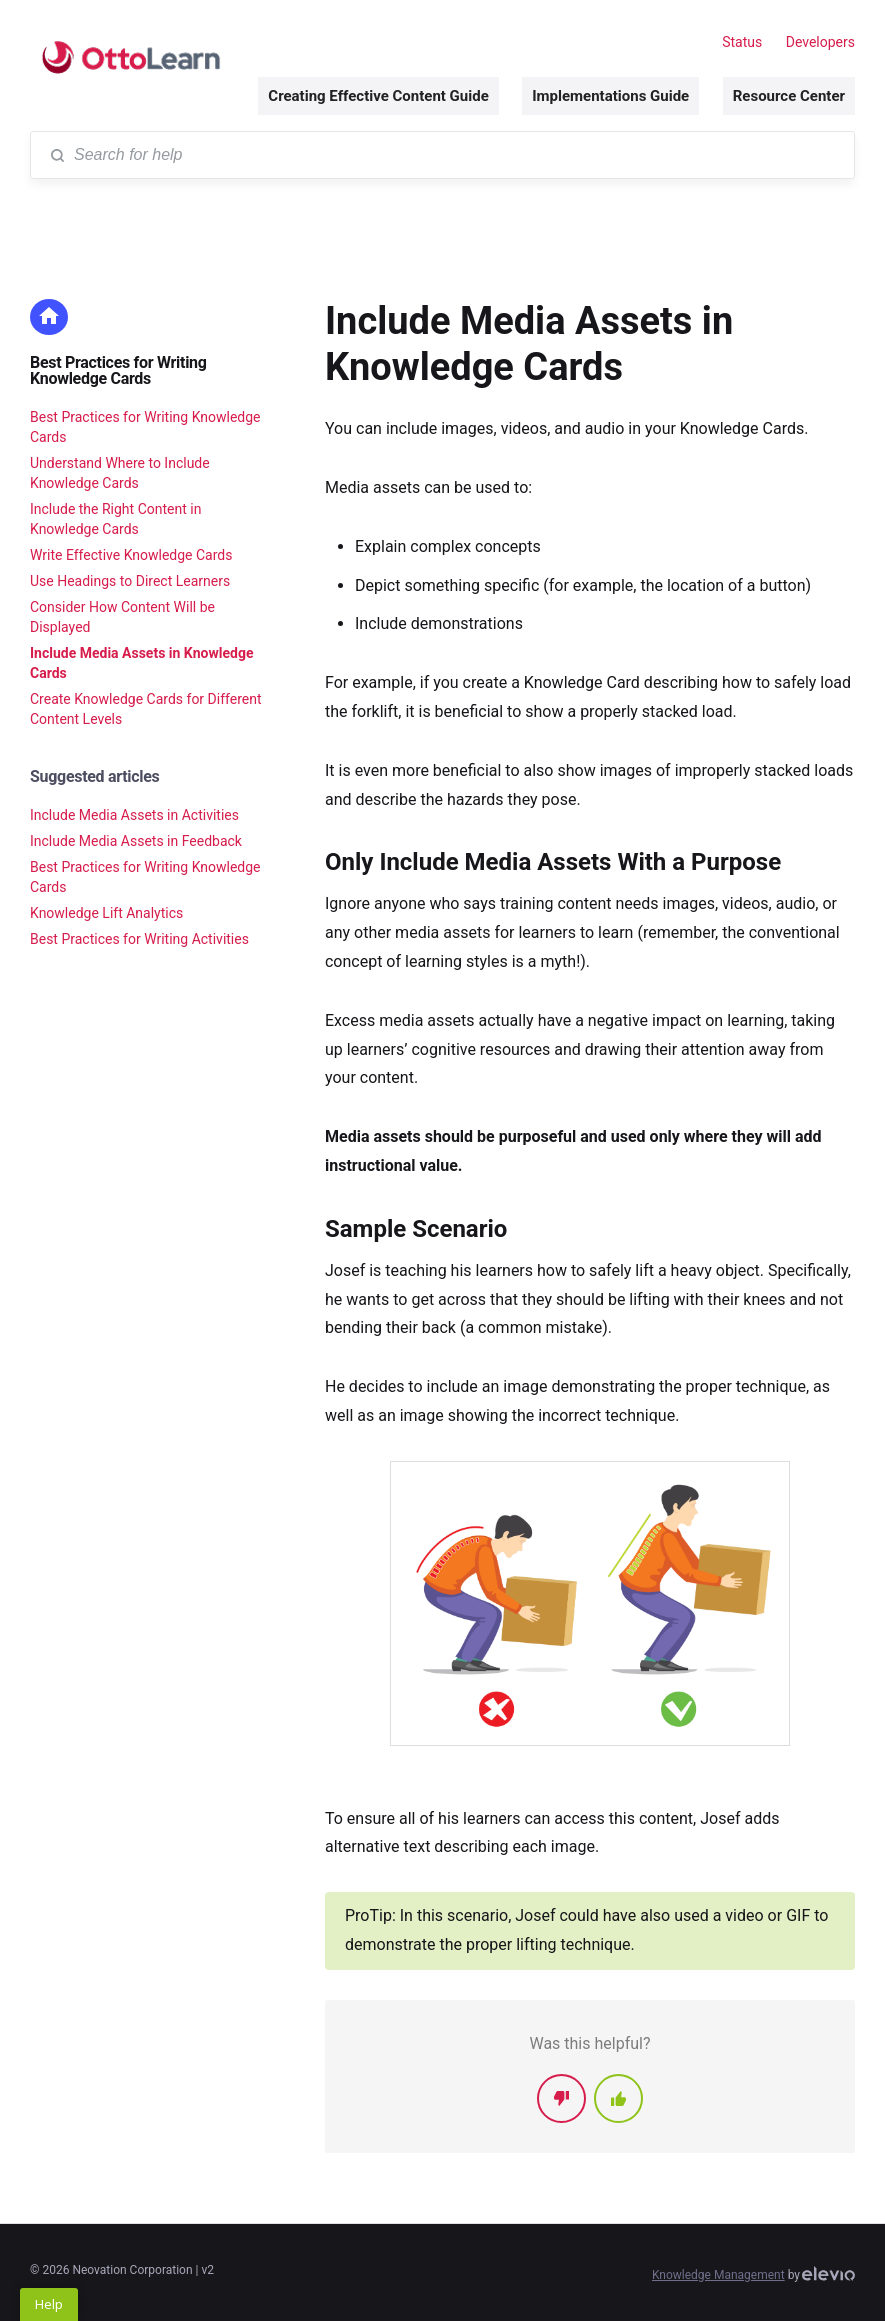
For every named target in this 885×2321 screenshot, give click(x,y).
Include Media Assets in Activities (134, 815)
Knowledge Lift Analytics (106, 913)
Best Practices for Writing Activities (139, 939)
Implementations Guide (610, 96)
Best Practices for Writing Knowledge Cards (118, 370)
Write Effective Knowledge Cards (131, 555)
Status (742, 42)
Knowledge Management (718, 2275)
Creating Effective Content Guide (378, 96)
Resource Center (789, 96)
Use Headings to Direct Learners (130, 581)
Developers (820, 42)
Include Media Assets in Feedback (136, 841)
